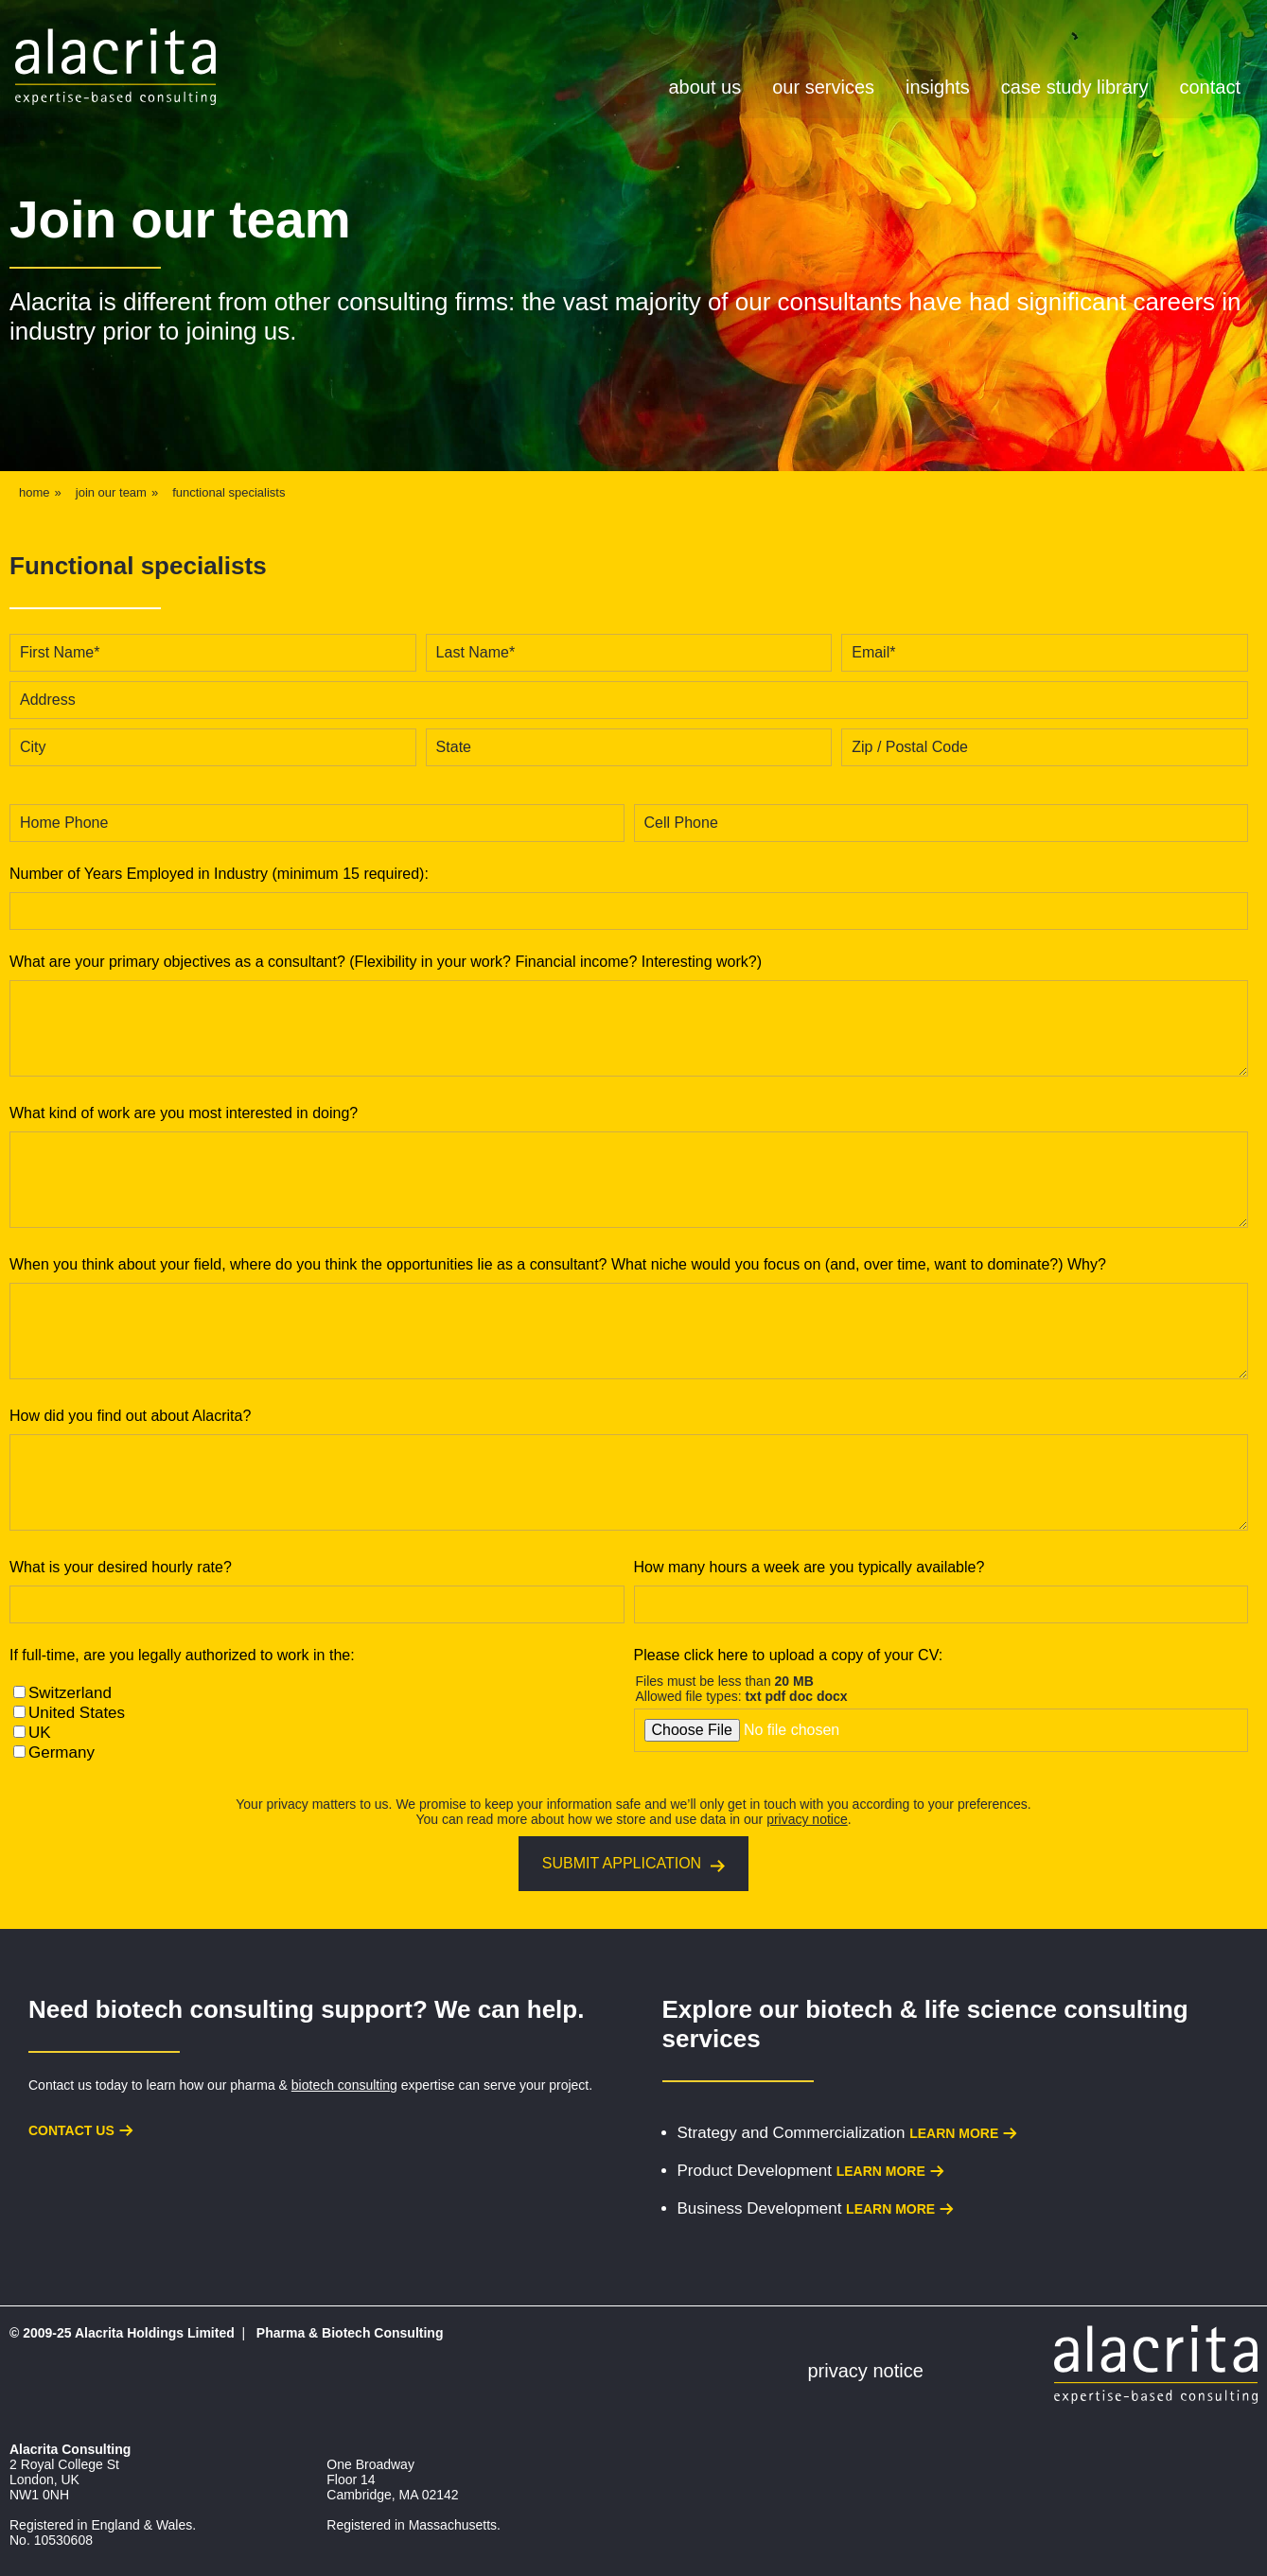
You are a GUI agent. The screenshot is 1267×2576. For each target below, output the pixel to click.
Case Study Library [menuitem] (1075, 87)
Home (34, 492)
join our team (111, 492)
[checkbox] (317, 1722)
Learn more (953, 2133)
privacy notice (807, 1819)
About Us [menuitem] (705, 87)
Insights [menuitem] (938, 87)
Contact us (71, 2130)
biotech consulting (344, 2085)
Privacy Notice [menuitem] (866, 2370)
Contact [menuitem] (1209, 87)
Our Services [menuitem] (823, 87)
